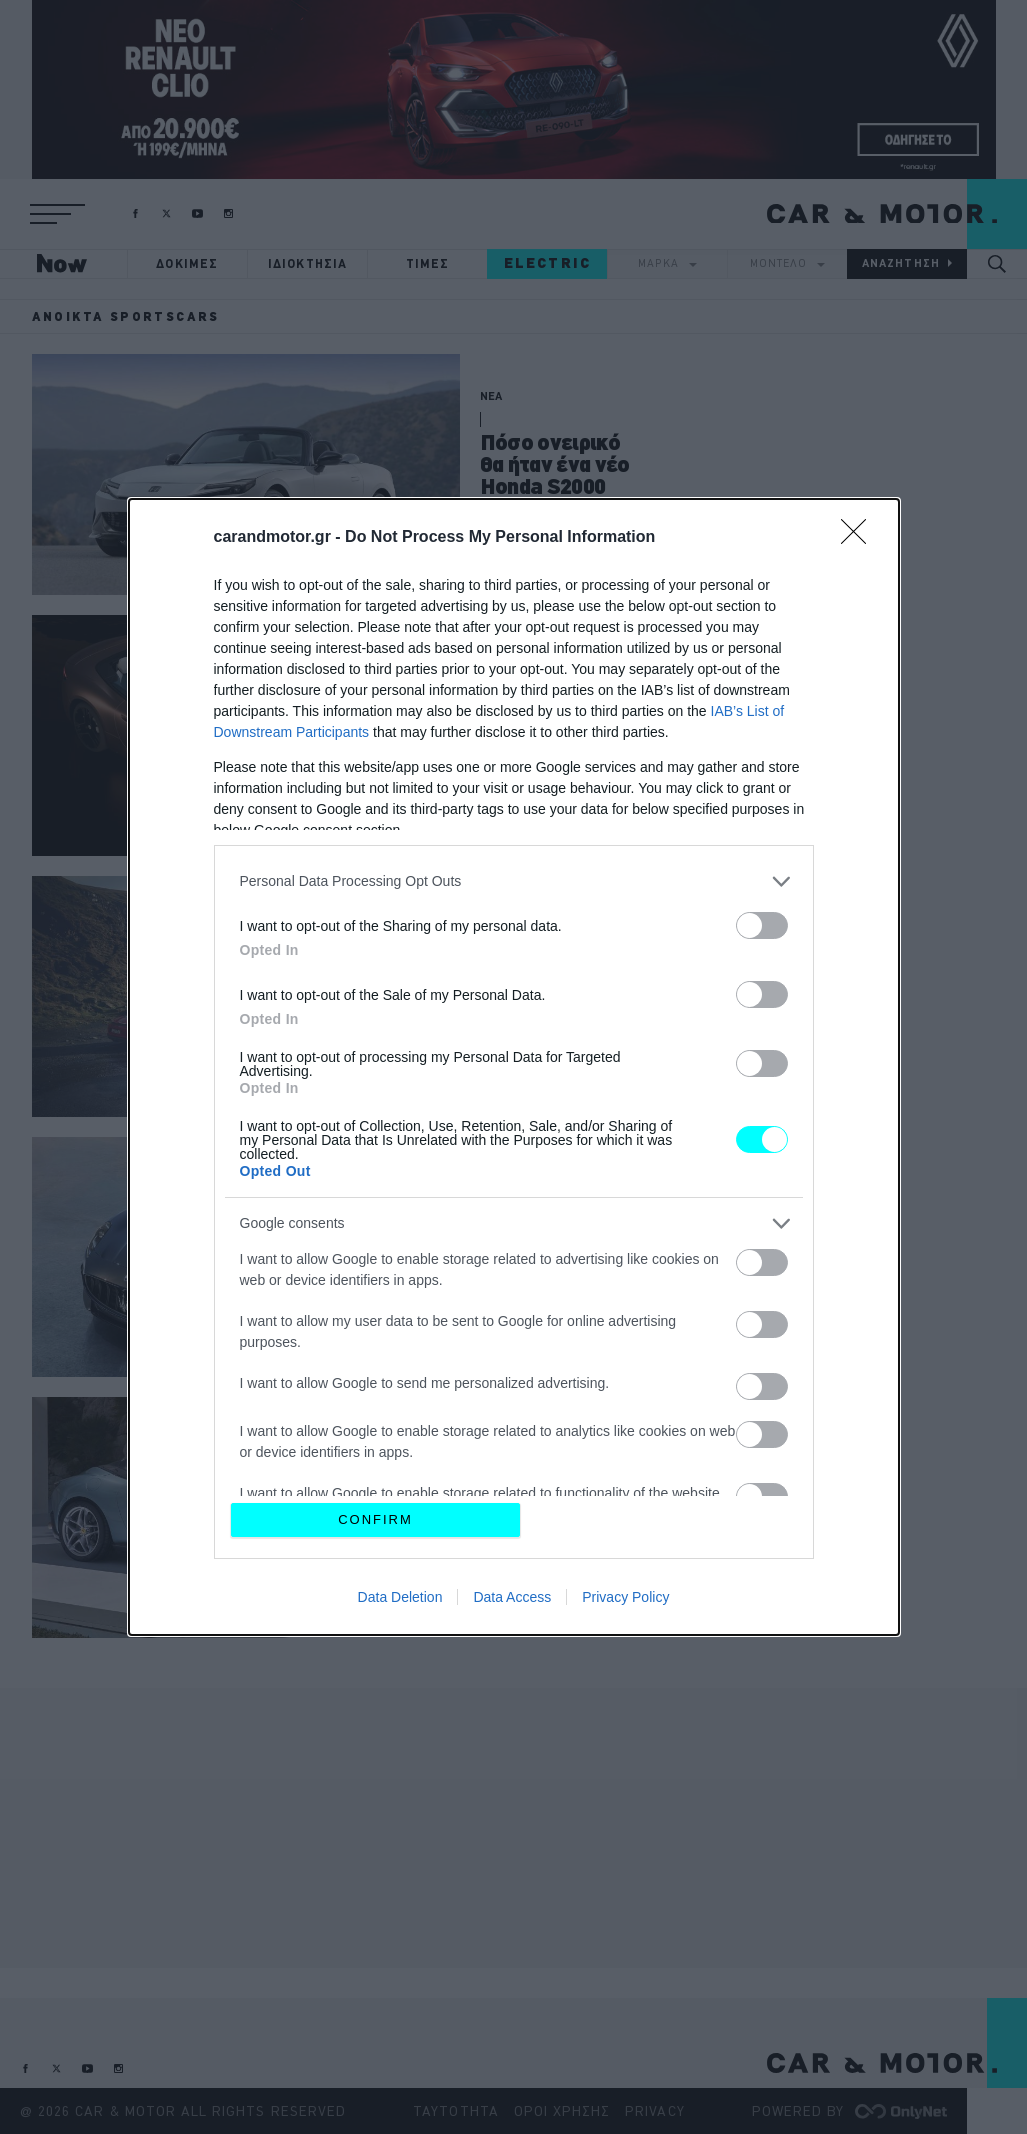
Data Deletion (400, 1597)
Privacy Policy (625, 1597)
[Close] (860, 538)
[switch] (762, 925)
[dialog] (514, 1067)
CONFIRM (375, 1519)
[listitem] (514, 881)
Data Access (512, 1597)
